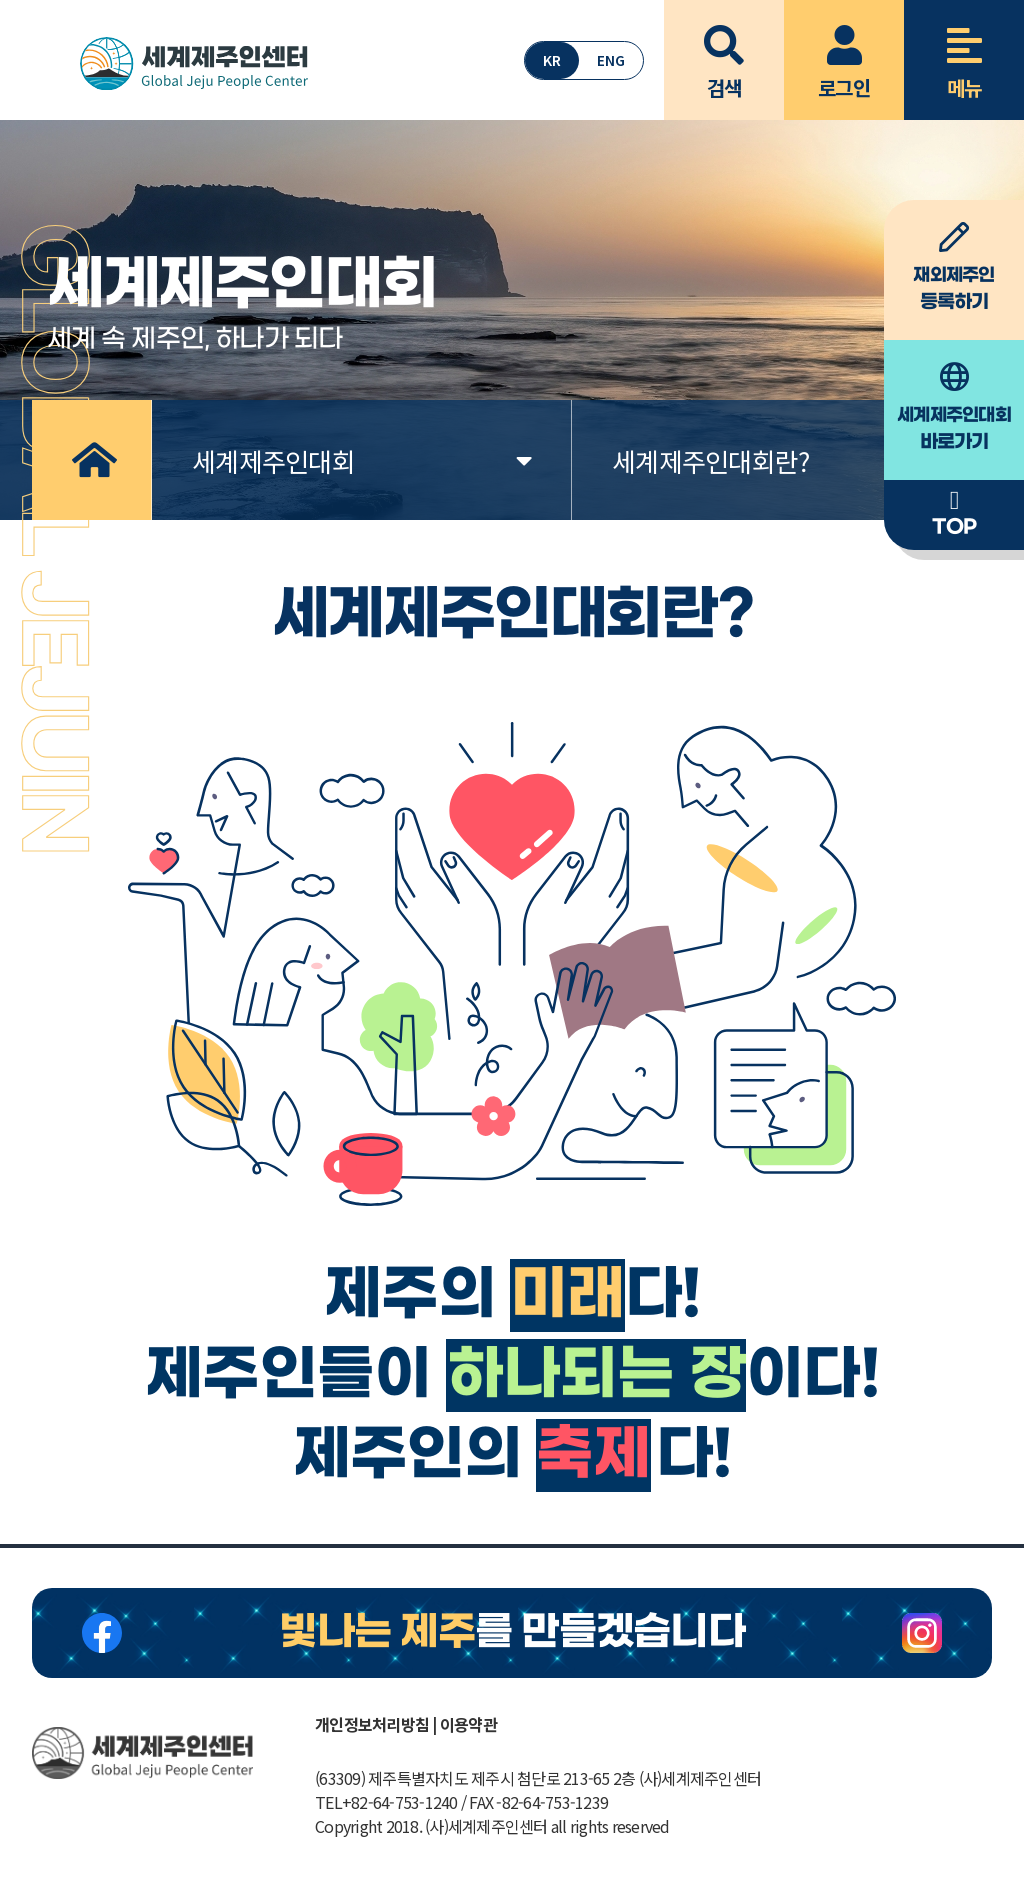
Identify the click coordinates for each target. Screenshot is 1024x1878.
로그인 (844, 51)
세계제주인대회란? (781, 460)
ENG (611, 60)
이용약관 (468, 1724)
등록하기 (954, 268)
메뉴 (964, 51)
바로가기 (954, 408)
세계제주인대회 (361, 460)
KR (552, 60)
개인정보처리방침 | (376, 1724)
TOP (954, 513)
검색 (724, 51)
